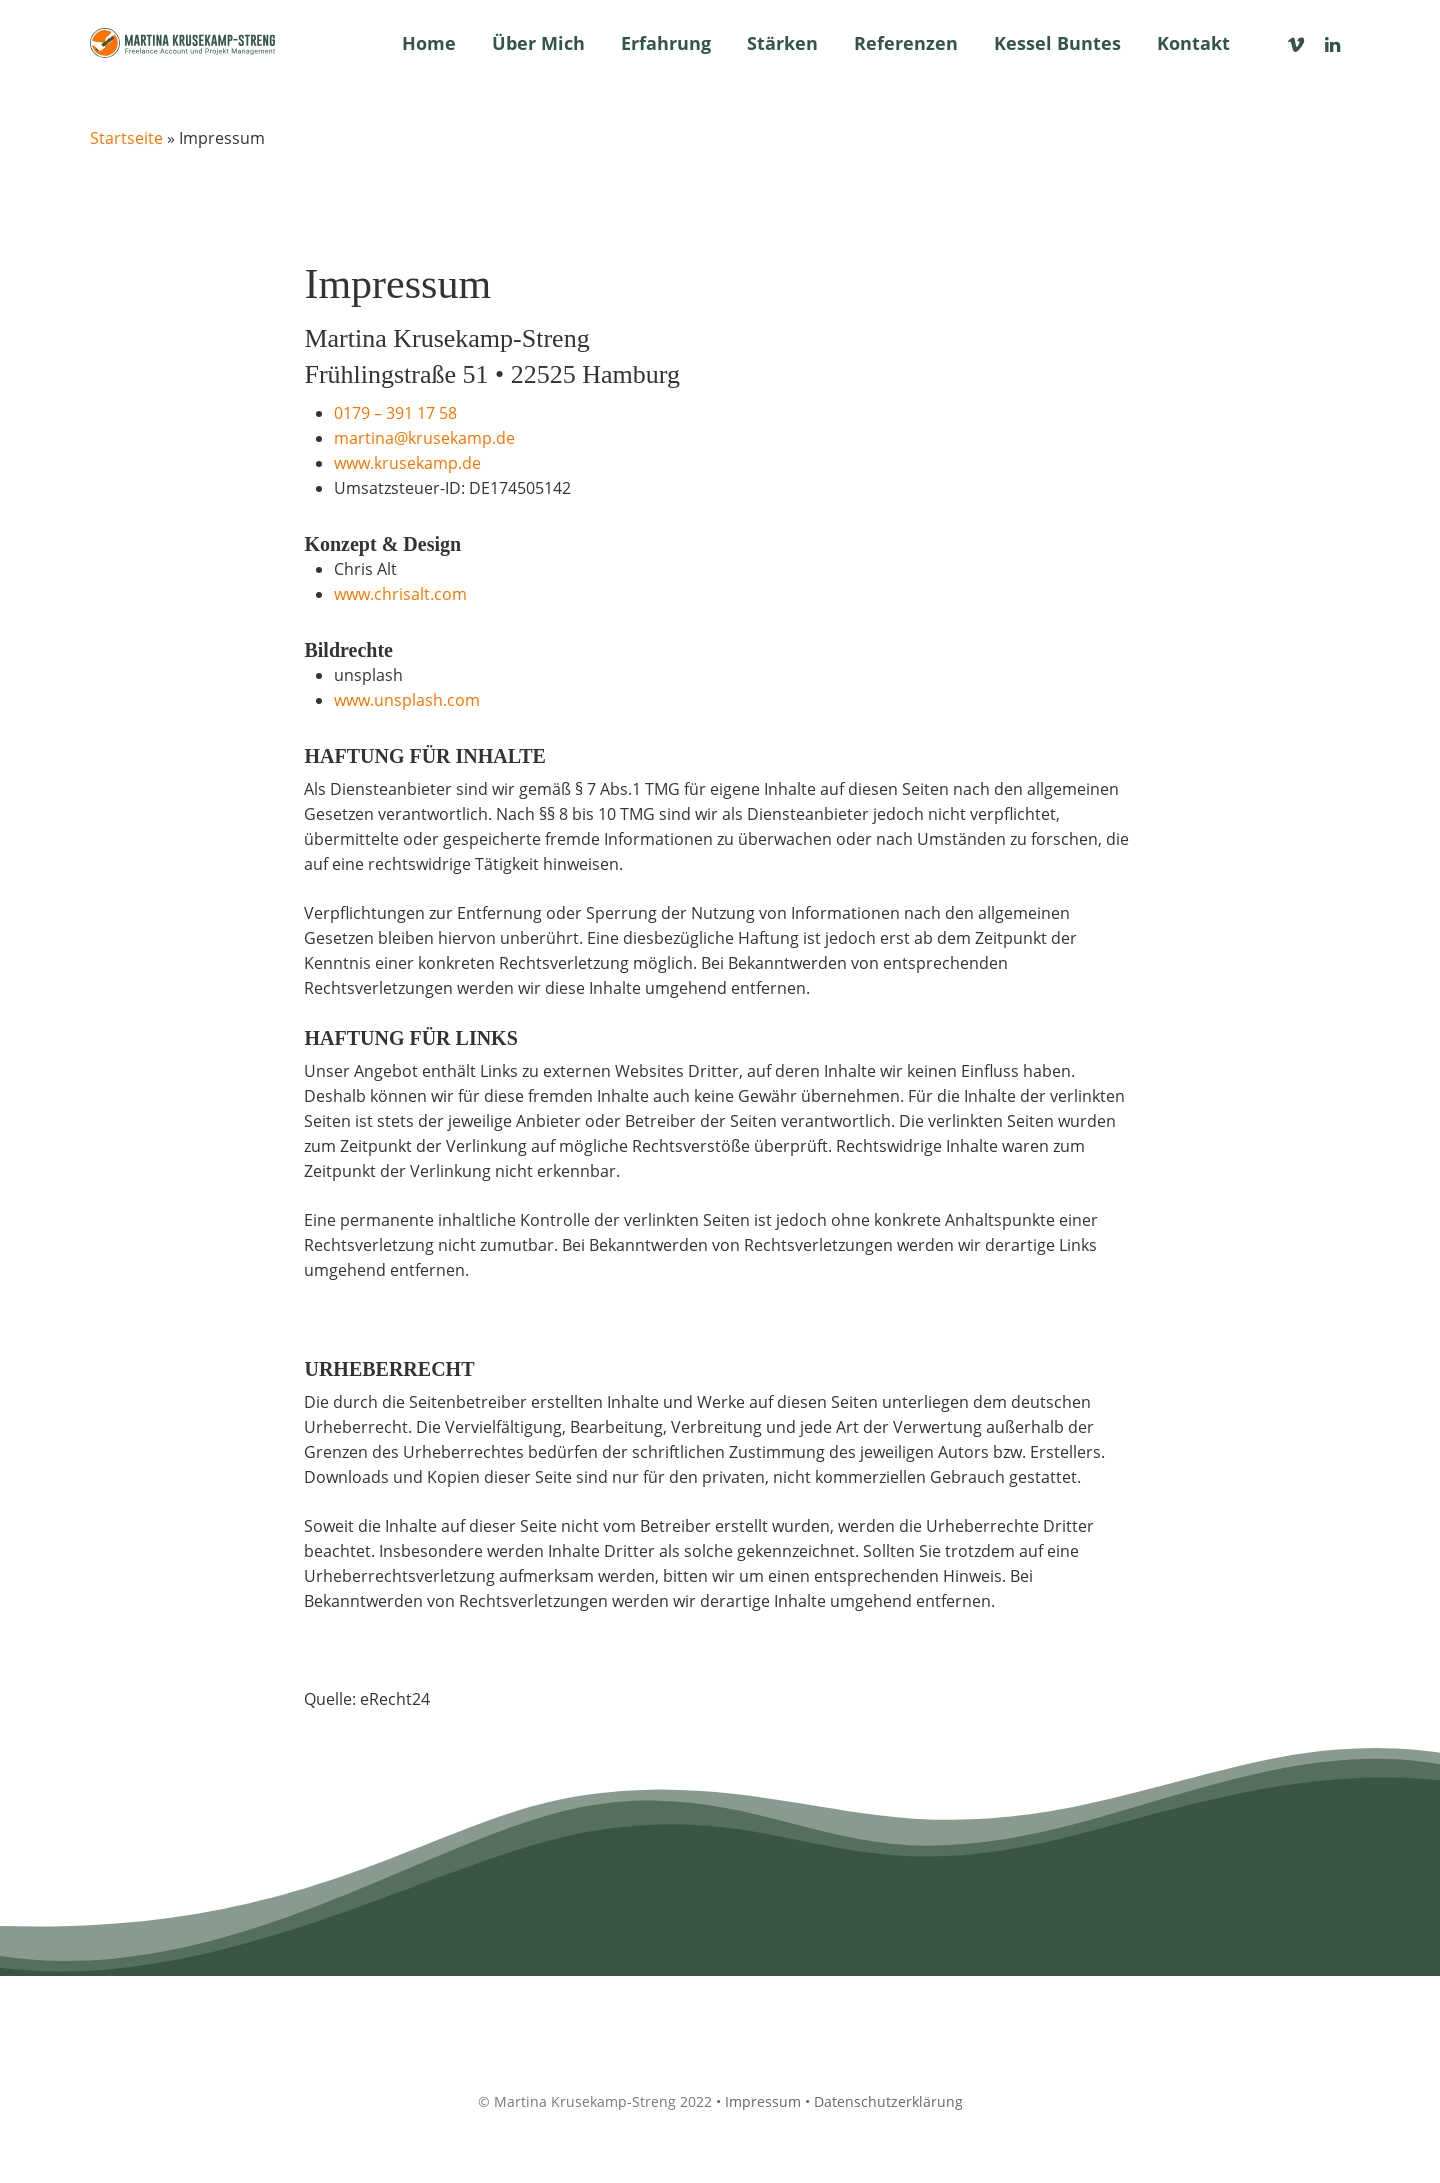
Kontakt (1193, 43)
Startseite (126, 138)
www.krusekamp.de (407, 463)
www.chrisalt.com (400, 594)
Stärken (782, 43)
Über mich (538, 43)
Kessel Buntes (1057, 43)
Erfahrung (666, 43)
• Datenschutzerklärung (884, 2101)
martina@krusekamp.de (424, 438)
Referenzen (906, 43)
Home (429, 43)
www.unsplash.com (407, 700)
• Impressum (758, 2101)
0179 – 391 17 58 (395, 413)
